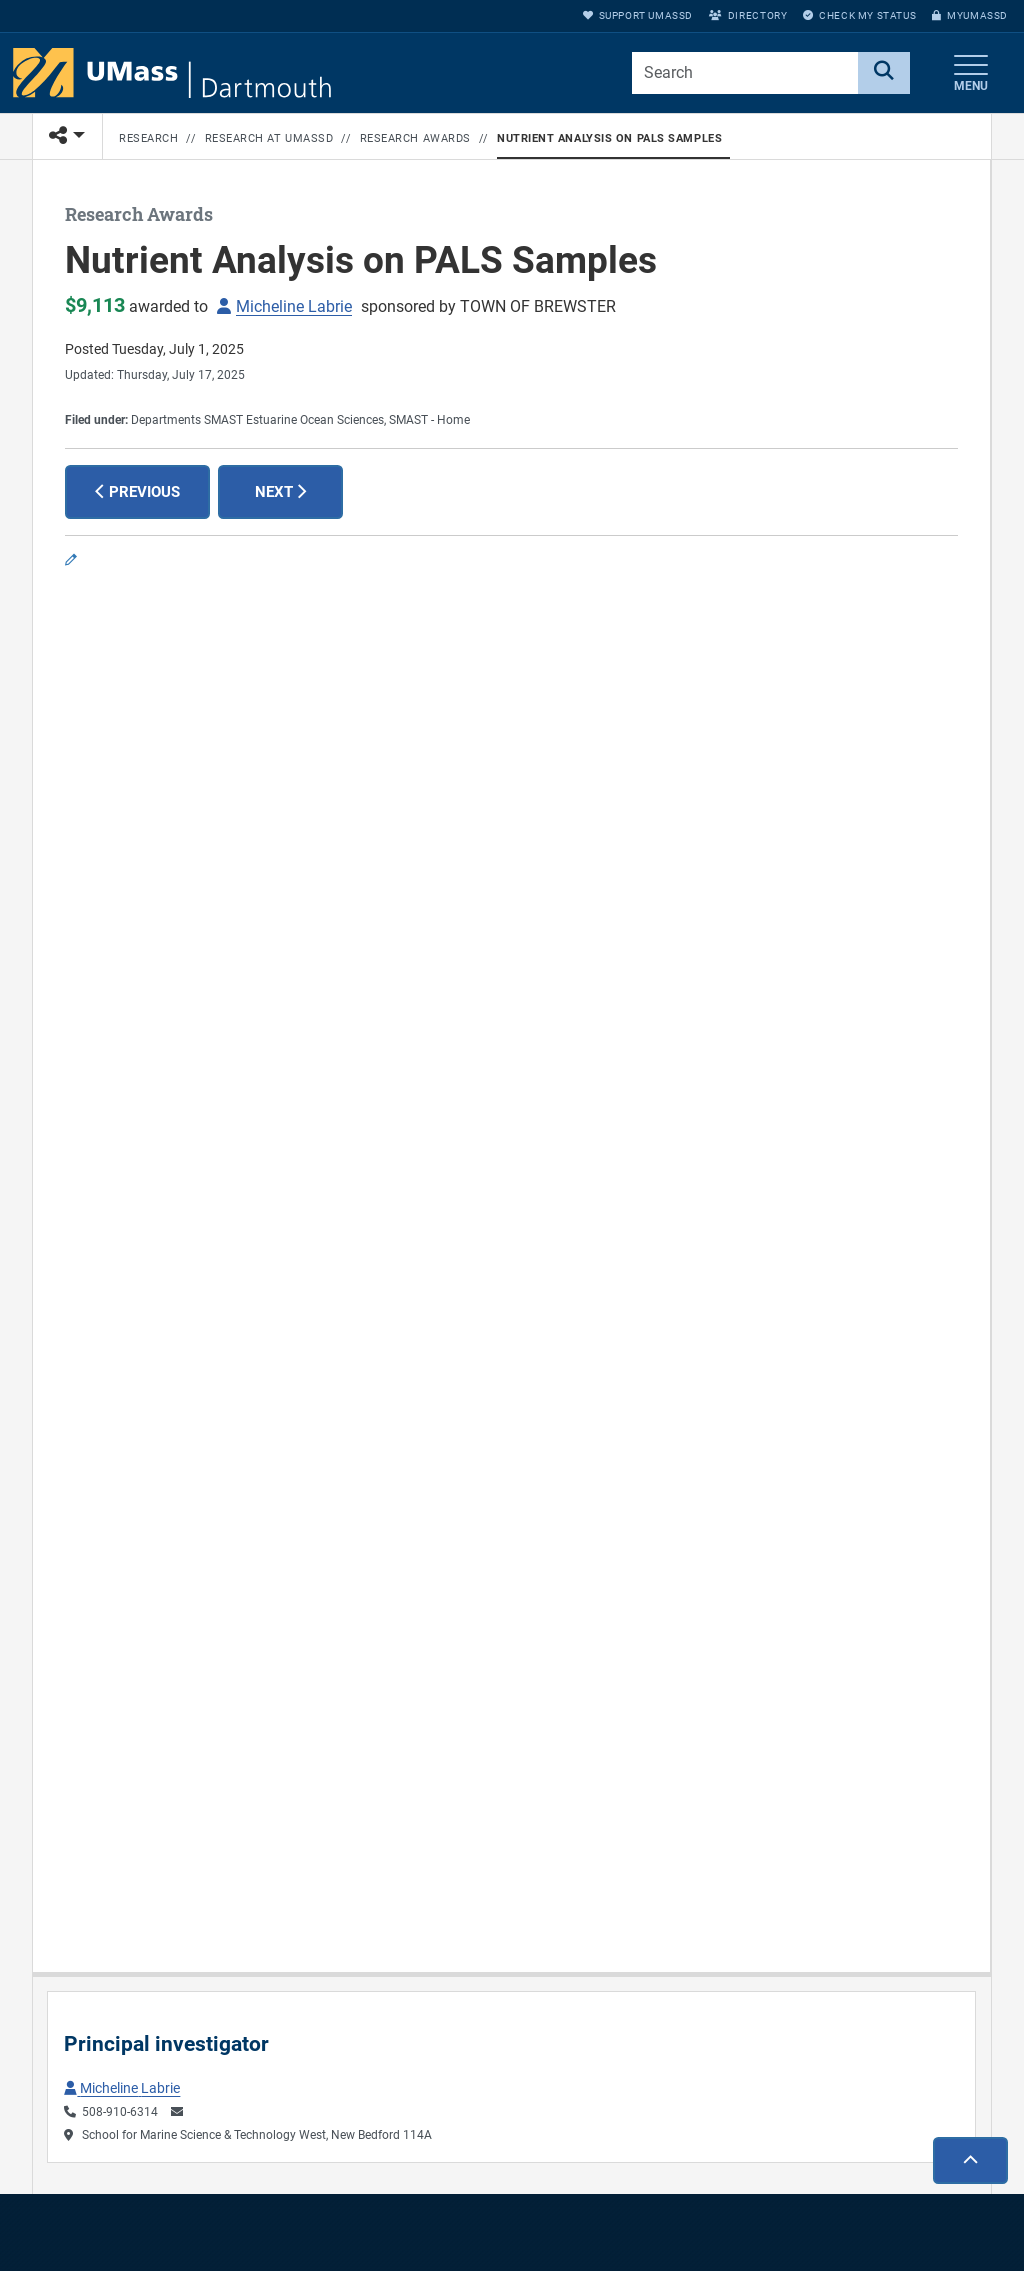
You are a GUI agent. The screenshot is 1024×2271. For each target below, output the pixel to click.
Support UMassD (638, 15)
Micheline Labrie (294, 306)
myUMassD (970, 15)
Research (148, 138)
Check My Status (859, 15)
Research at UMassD (269, 138)
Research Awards (415, 138)
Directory (748, 15)
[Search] (884, 73)
